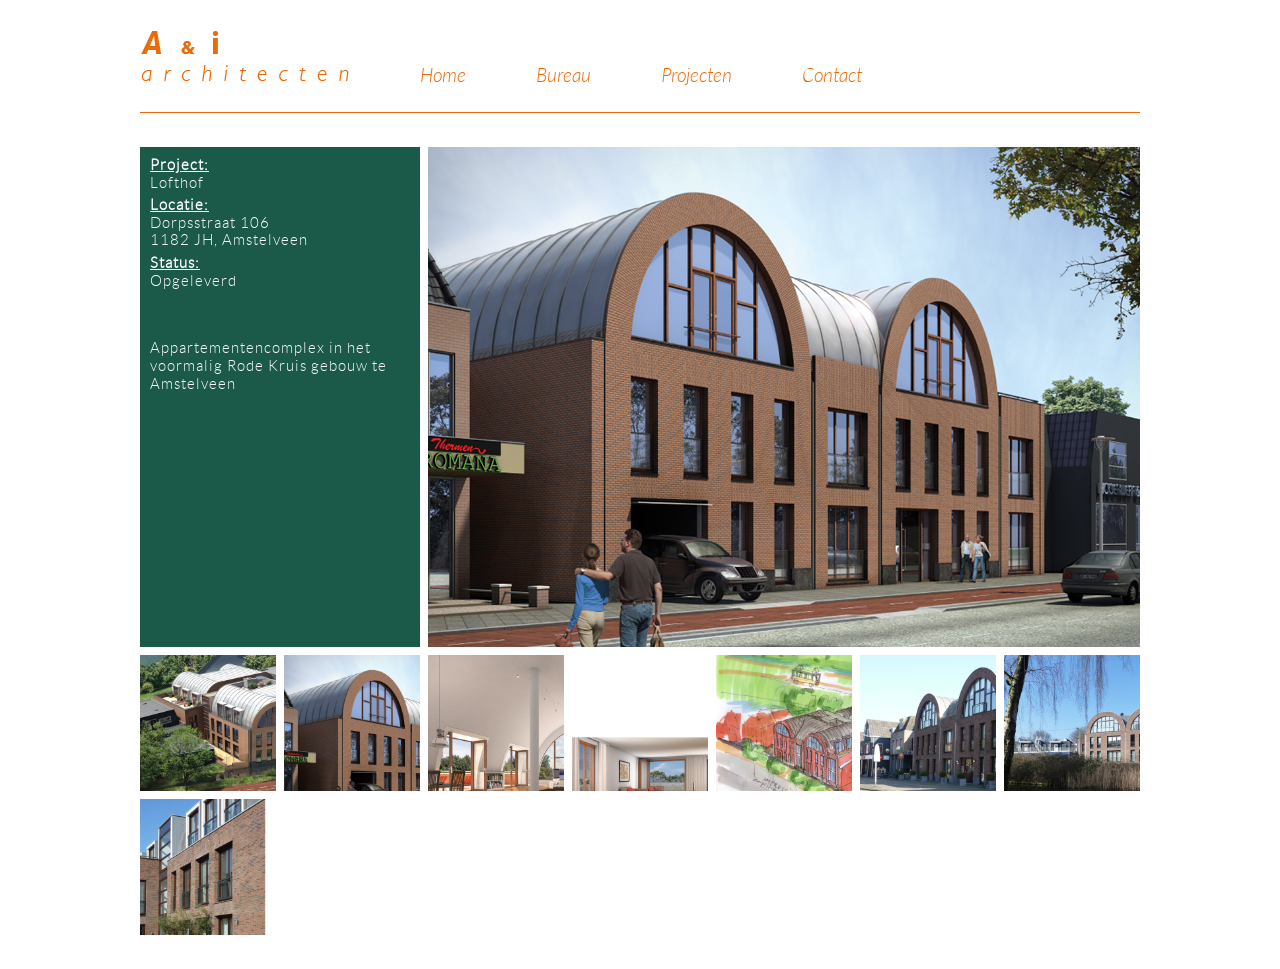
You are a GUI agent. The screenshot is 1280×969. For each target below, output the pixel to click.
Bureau (563, 76)
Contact (832, 76)
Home (443, 76)
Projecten (696, 76)
